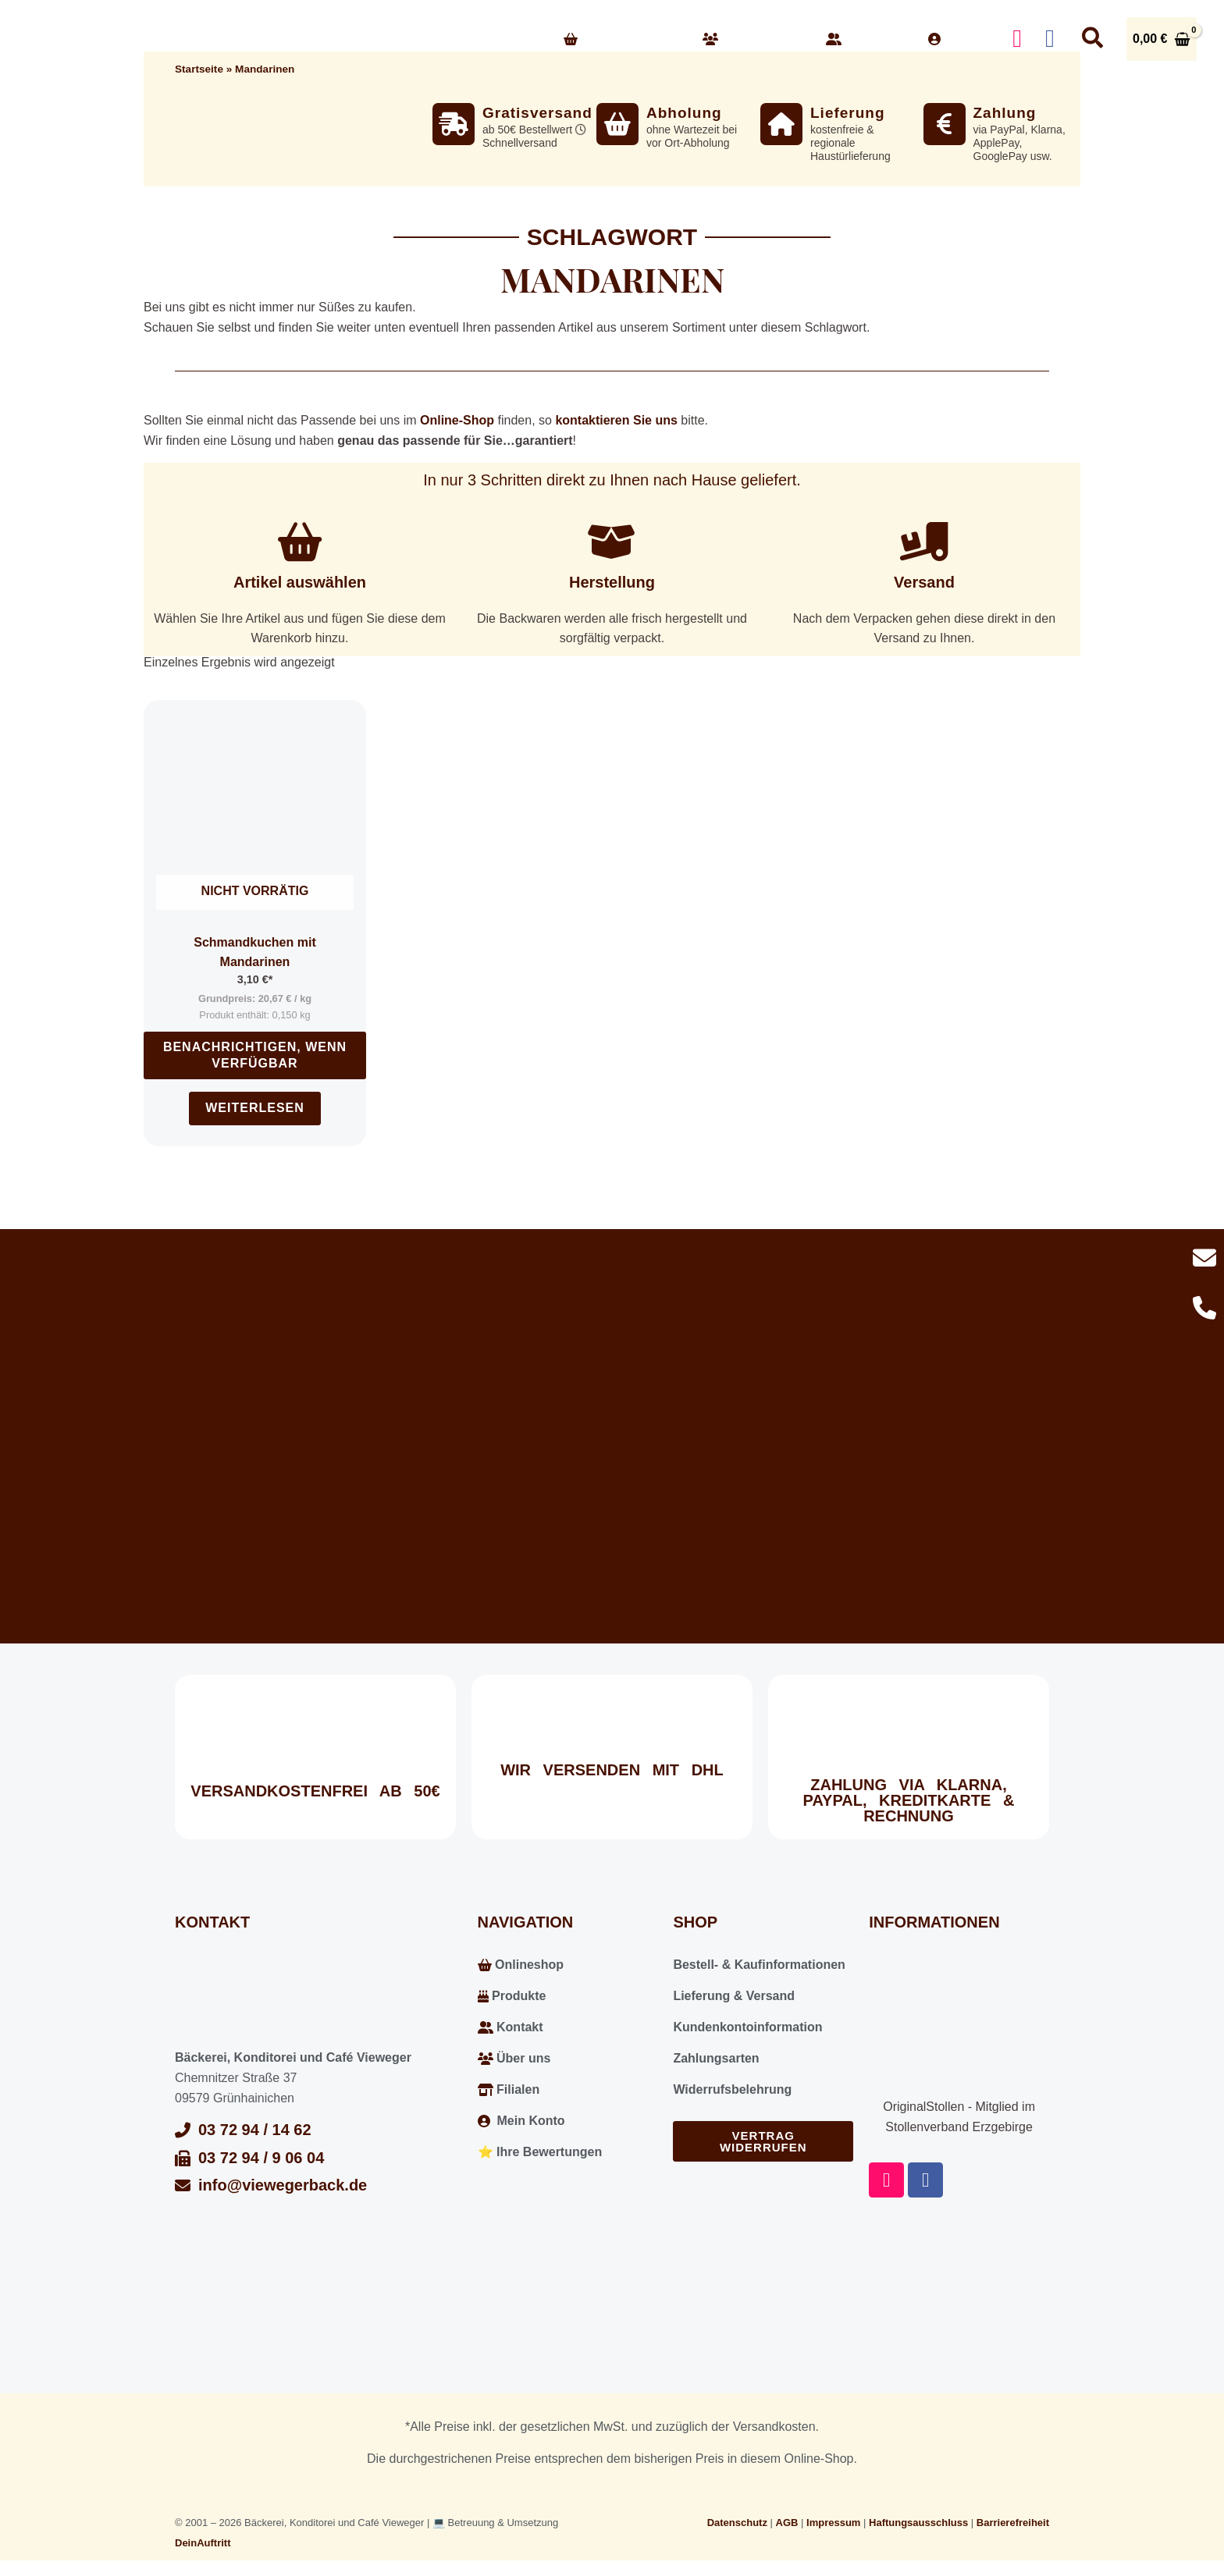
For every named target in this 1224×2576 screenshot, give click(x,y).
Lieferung (847, 113)
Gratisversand (537, 113)
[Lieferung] (781, 124)
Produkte (512, 1995)
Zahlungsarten (716, 2058)
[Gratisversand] (453, 124)
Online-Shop (457, 420)
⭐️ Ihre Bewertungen (540, 2152)
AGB (787, 2522)
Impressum (833, 2522)
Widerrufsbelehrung (732, 2089)
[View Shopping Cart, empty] (1161, 39)
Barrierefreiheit (1013, 2522)
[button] (672, 39)
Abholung (684, 113)
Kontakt (865, 38)
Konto (958, 38)
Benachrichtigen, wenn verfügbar (255, 1055)
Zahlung (1005, 113)
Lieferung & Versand (734, 1995)
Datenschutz (737, 2522)
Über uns (752, 39)
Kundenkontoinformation (747, 2027)
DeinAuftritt (203, 2543)
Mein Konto (521, 2120)
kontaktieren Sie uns (616, 420)
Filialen (509, 2089)
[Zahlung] (944, 124)
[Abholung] (617, 124)
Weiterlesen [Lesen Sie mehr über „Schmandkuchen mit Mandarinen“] (254, 1107)
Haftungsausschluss (918, 2522)
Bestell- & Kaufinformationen (759, 1964)
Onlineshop (621, 39)
